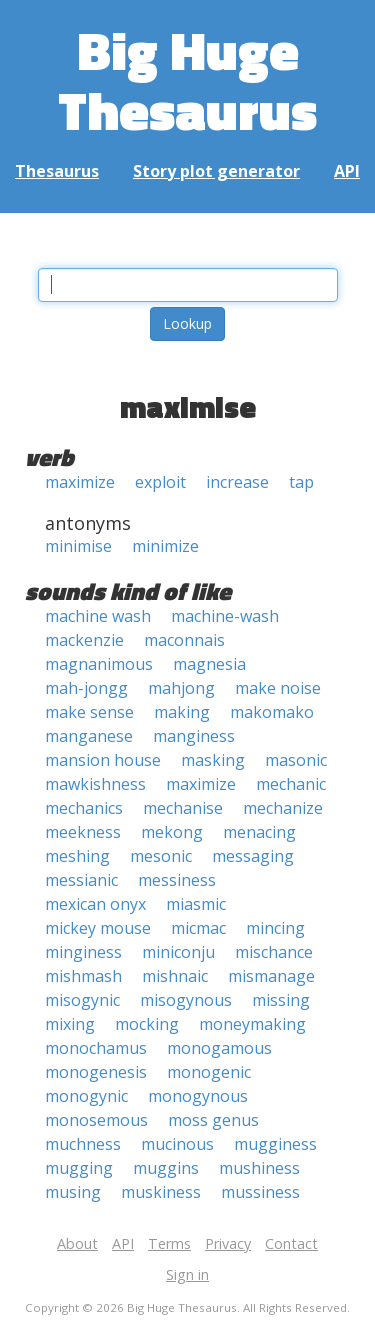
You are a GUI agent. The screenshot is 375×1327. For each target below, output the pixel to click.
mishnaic (175, 976)
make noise (278, 688)
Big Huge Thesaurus (187, 79)
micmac (198, 928)
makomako (272, 712)
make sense (89, 712)
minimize (165, 546)
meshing (77, 856)
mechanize (283, 808)
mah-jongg (86, 688)
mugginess (275, 1144)
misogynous (186, 1000)
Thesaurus (57, 171)
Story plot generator (216, 171)
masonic (296, 760)
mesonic (161, 856)
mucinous (177, 1144)
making (182, 712)
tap (301, 482)
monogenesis (96, 1072)
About (77, 1243)
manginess (194, 736)
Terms (169, 1243)
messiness (177, 880)
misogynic (82, 1000)
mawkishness (95, 784)
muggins (166, 1168)
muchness (83, 1144)
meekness (83, 832)
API (347, 171)
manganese (89, 736)
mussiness (260, 1192)
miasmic (196, 904)
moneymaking (252, 1024)
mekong (172, 832)
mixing (70, 1024)
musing (73, 1192)
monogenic (209, 1072)
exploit (160, 482)
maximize (80, 482)
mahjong (181, 688)
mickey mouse (98, 928)
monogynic (86, 1096)
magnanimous (99, 664)
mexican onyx (95, 904)
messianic (81, 880)
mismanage (271, 976)
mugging (79, 1168)
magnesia (209, 664)
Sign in (187, 1274)
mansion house (103, 760)
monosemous (96, 1120)
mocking (147, 1024)
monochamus (96, 1048)
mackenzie (84, 640)
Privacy (228, 1243)
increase (237, 482)
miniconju (178, 952)
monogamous (219, 1048)
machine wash (98, 616)
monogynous (198, 1096)
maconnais (184, 640)
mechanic (291, 784)
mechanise (183, 808)
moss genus (213, 1120)
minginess (83, 952)
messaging (253, 856)
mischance (274, 952)
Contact (291, 1243)
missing (281, 1000)
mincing (275, 928)
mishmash (83, 976)
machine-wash (225, 616)
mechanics (84, 808)
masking (213, 760)
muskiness (161, 1192)
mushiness (259, 1168)
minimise (78, 546)
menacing (259, 832)
